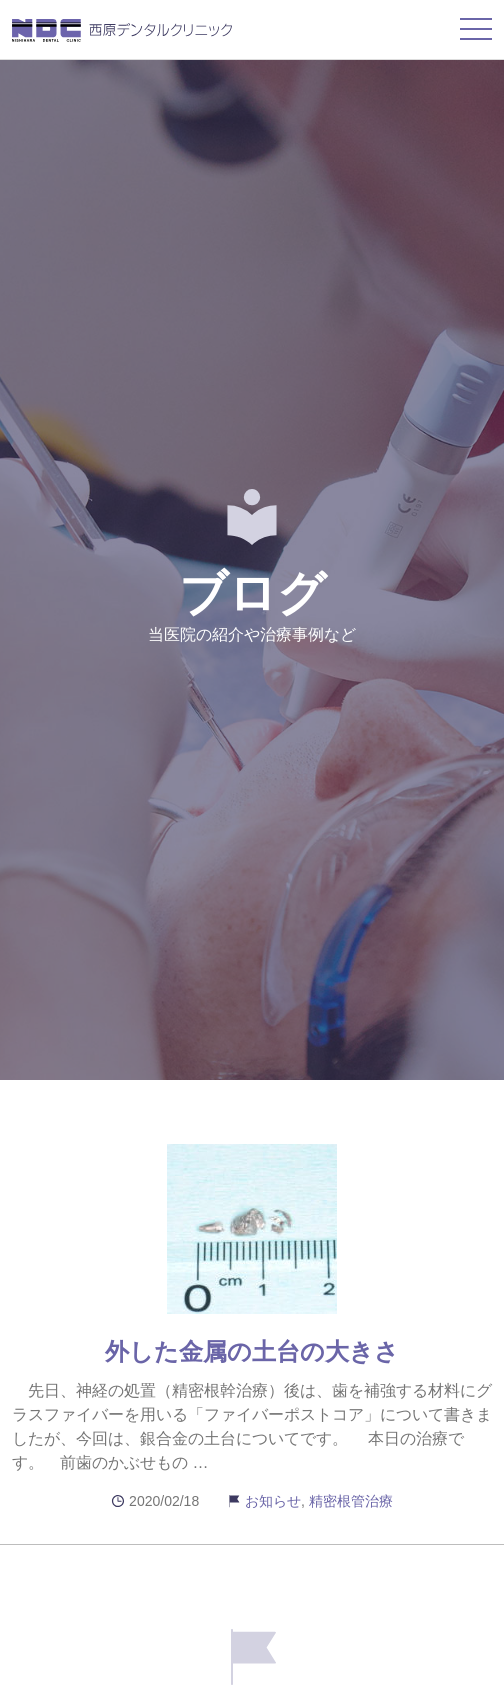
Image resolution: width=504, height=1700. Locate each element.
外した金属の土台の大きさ (252, 1351)
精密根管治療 (351, 1501)
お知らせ (273, 1501)
